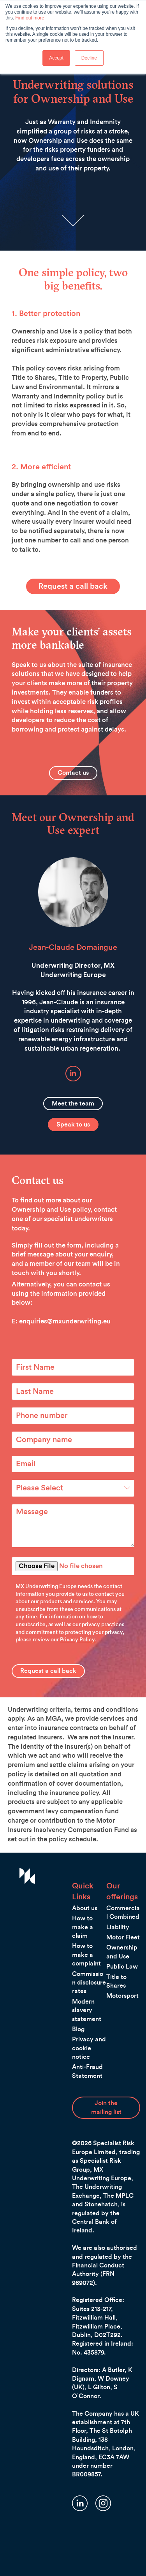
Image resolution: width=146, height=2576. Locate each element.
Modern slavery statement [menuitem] (86, 2010)
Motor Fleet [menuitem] (123, 1937)
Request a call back (73, 586)
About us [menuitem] (84, 1908)
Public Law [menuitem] (122, 1967)
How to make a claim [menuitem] (82, 1927)
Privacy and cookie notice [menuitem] (89, 2048)
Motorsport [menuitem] (122, 1996)
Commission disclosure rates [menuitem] (89, 1983)
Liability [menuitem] (117, 1927)
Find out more (29, 18)
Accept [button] (56, 58)
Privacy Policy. (78, 1639)
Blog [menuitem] (78, 2029)
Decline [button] (89, 58)
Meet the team (73, 1103)
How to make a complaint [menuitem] (86, 1955)
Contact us (73, 773)
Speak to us (73, 1124)
